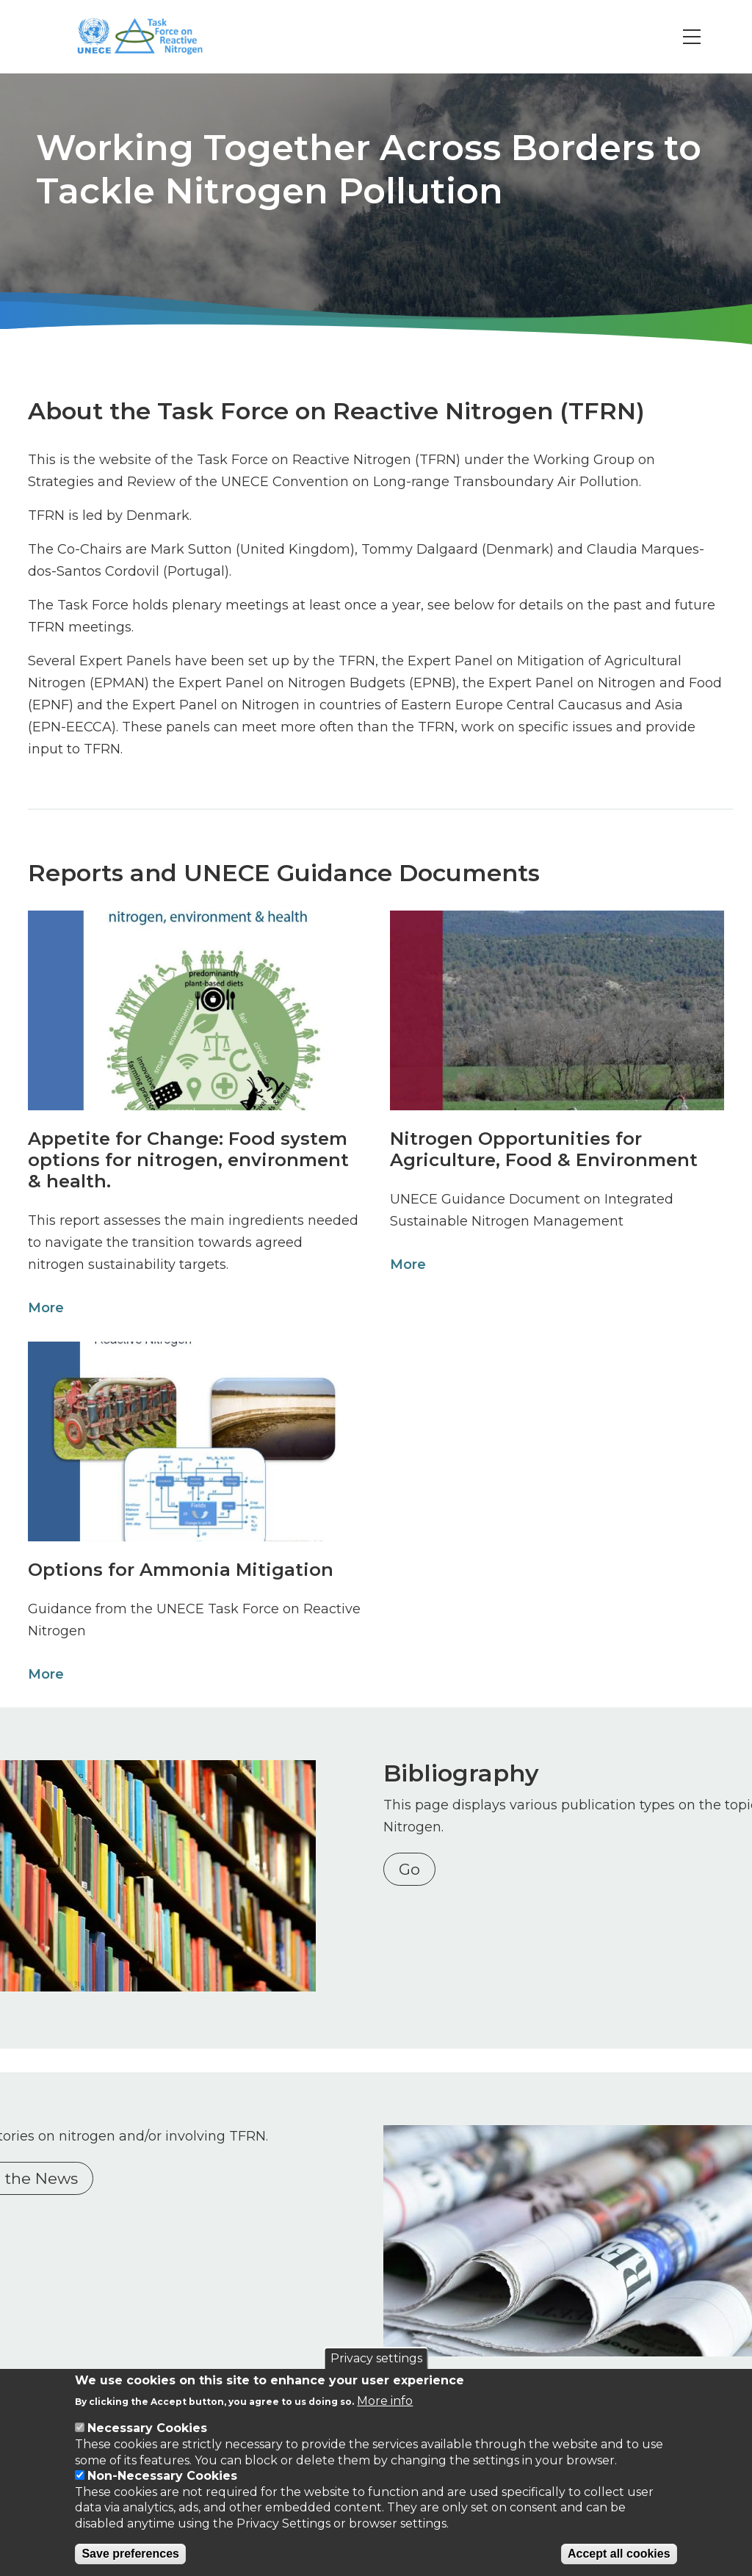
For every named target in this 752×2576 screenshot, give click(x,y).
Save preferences (130, 2553)
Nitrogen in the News (121, 2155)
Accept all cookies (619, 2553)
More (41, 1308)
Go (416, 1869)
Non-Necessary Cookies (162, 2476)
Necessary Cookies (147, 2428)
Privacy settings (376, 2358)
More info (385, 2401)
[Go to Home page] (157, 37)
